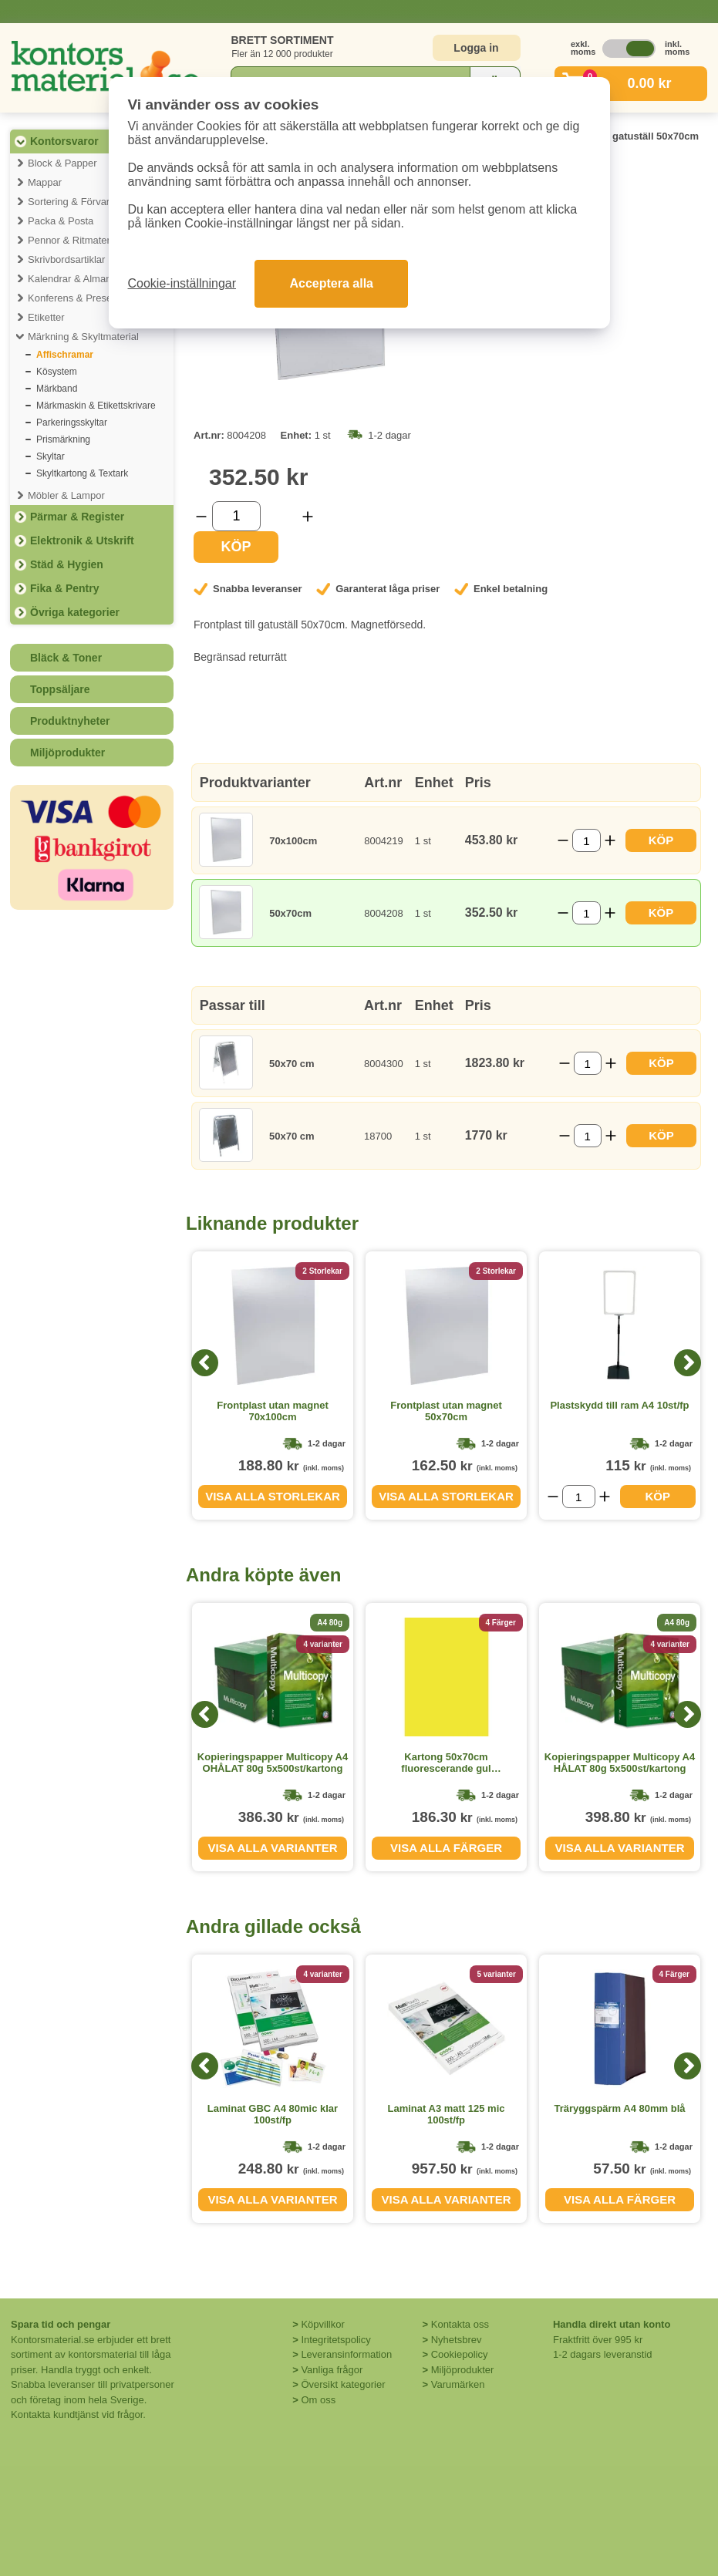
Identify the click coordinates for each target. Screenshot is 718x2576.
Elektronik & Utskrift (82, 540)
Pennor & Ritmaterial (74, 240)
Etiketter (46, 317)
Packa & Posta (60, 221)
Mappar (45, 182)
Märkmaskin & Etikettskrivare (96, 405)
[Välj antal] (236, 516)
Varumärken (458, 2384)
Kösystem (56, 371)
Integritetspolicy (335, 2339)
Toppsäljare (60, 689)
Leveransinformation (346, 2354)
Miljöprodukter (67, 752)
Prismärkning (63, 439)
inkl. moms (673, 47)
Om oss (318, 2400)
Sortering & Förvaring (75, 201)
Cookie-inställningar (182, 283)
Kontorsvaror (64, 141)
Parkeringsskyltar (71, 422)
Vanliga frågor (331, 2370)
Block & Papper (62, 163)
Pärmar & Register (77, 516)
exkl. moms (579, 47)
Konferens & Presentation (85, 298)
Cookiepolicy (459, 2354)
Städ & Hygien (66, 564)
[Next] (687, 1362)
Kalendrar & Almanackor (82, 279)
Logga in (475, 48)
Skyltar (50, 456)
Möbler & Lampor (66, 495)
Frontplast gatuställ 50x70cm (630, 136)
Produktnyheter (70, 721)
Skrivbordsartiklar (66, 259)
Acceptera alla (331, 283)
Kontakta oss (460, 2324)
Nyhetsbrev (456, 2339)
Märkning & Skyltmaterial (83, 336)
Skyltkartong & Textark (82, 473)
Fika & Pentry (64, 588)
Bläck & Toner (66, 658)
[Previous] (204, 1362)
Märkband (56, 388)
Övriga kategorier (75, 612)
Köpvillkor (322, 2324)
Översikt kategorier (343, 2384)
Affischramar (64, 354)
